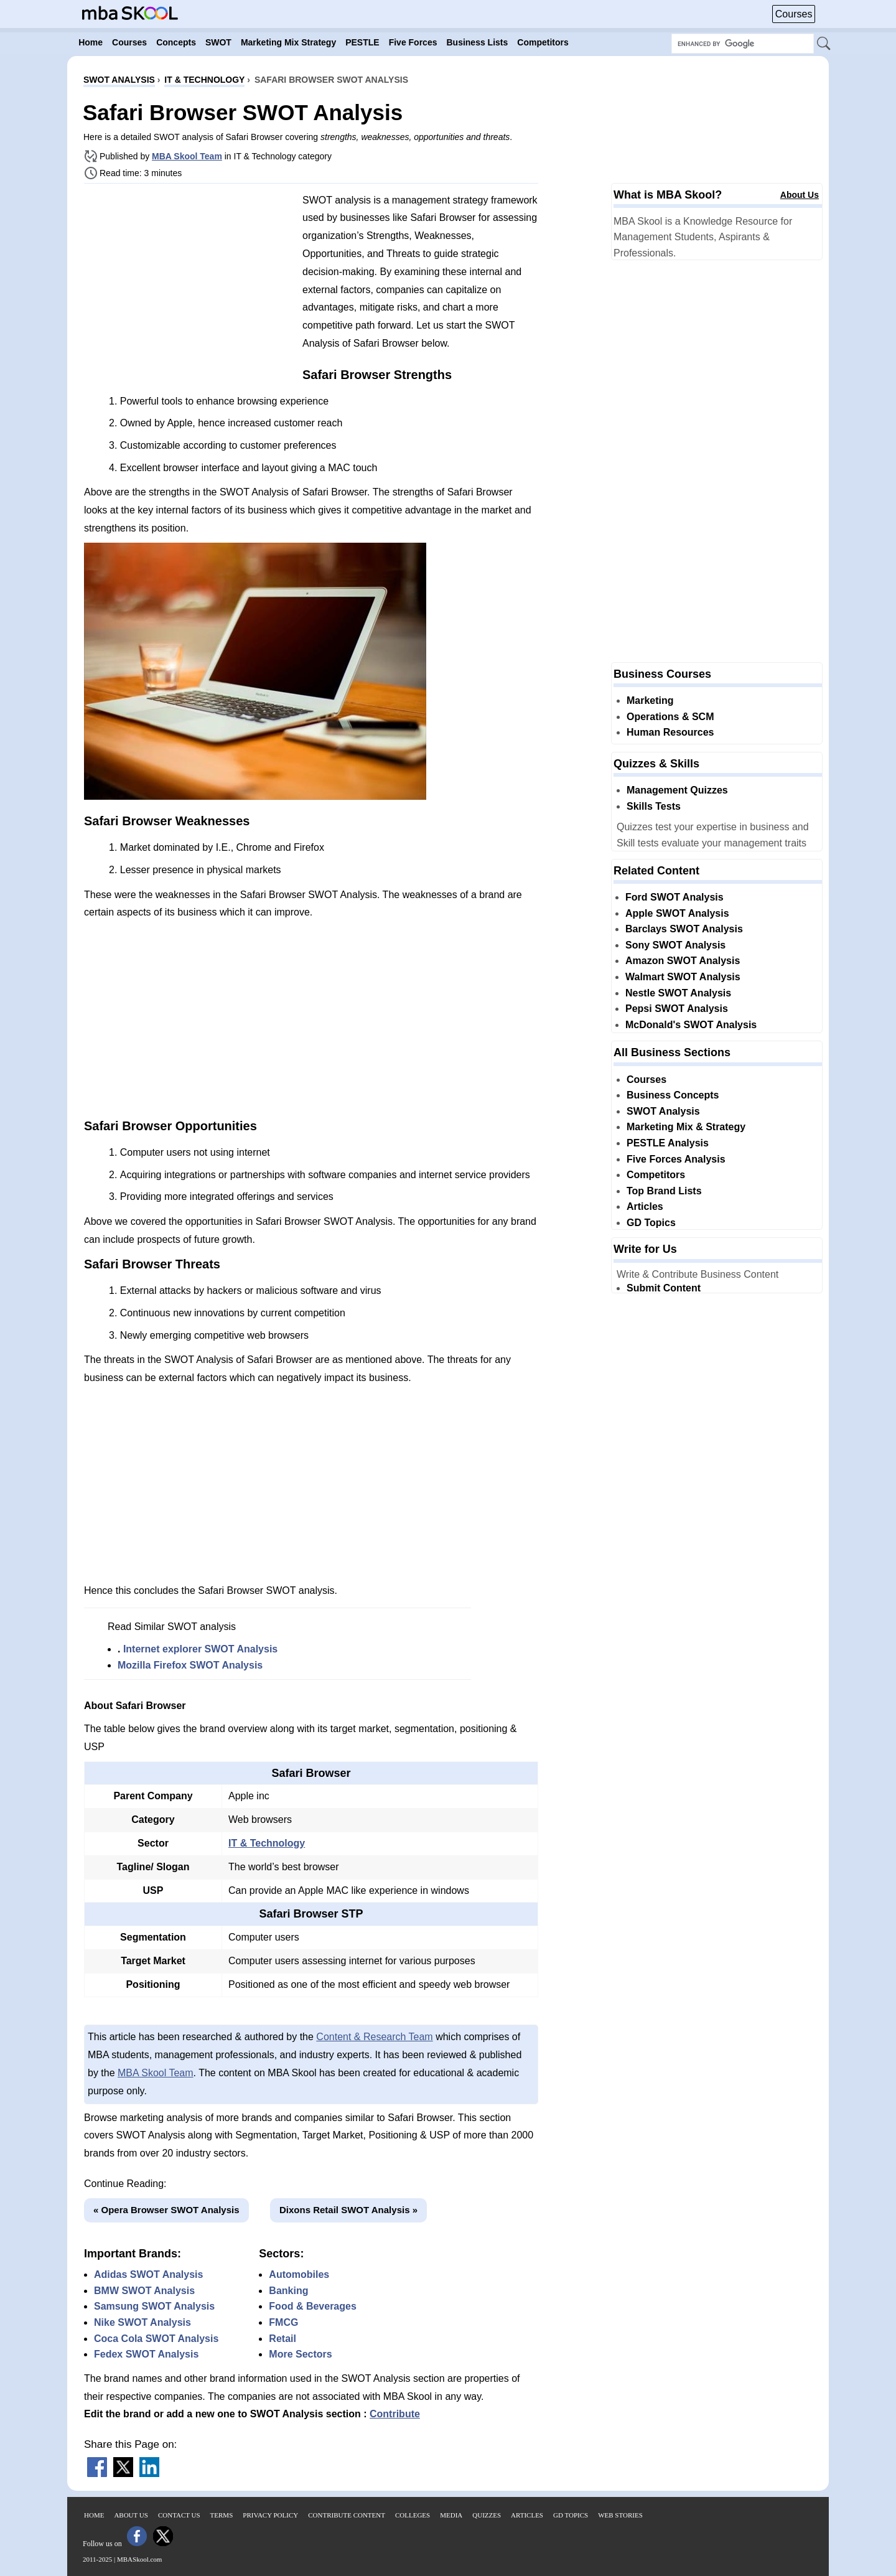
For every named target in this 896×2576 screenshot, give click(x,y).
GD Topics (651, 1222)
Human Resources (670, 732)
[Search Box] (742, 44)
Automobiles (299, 2274)
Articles (645, 1206)
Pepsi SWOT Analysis (676, 1008)
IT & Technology (266, 1843)
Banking (288, 2290)
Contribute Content (346, 2515)
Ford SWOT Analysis (674, 897)
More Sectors (300, 2354)
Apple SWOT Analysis (677, 913)
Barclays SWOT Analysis (684, 929)
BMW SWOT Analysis (144, 2290)
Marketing (650, 700)
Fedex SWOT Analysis (146, 2354)
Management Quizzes (677, 790)
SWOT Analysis (663, 1111)
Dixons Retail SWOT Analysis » (348, 2209)
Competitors (656, 1174)
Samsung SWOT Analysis (154, 2306)
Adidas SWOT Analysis (148, 2274)
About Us (799, 195)
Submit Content (664, 1288)
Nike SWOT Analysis (142, 2322)
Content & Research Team (374, 2036)
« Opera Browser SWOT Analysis (166, 2209)
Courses (794, 14)
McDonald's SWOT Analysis (691, 1024)
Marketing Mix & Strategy (686, 1127)
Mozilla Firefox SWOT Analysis (190, 1665)
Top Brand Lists (664, 1191)
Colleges (412, 2515)
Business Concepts (673, 1095)
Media (451, 2515)
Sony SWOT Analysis (675, 945)
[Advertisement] (188, 280)
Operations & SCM (670, 716)
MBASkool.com (139, 2559)
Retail (282, 2338)
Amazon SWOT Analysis (682, 960)
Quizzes (486, 2515)
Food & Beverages (312, 2306)
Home (94, 2515)
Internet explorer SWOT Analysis (200, 1649)
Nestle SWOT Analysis (678, 993)
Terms (221, 2515)
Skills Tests (654, 806)
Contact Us (179, 2515)
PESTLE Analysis (668, 1143)
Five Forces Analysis (676, 1159)
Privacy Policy (270, 2515)
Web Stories (620, 2515)
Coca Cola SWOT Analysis (156, 2338)
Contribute (395, 2414)
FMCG (283, 2322)
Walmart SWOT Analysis (682, 977)
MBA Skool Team (187, 156)
